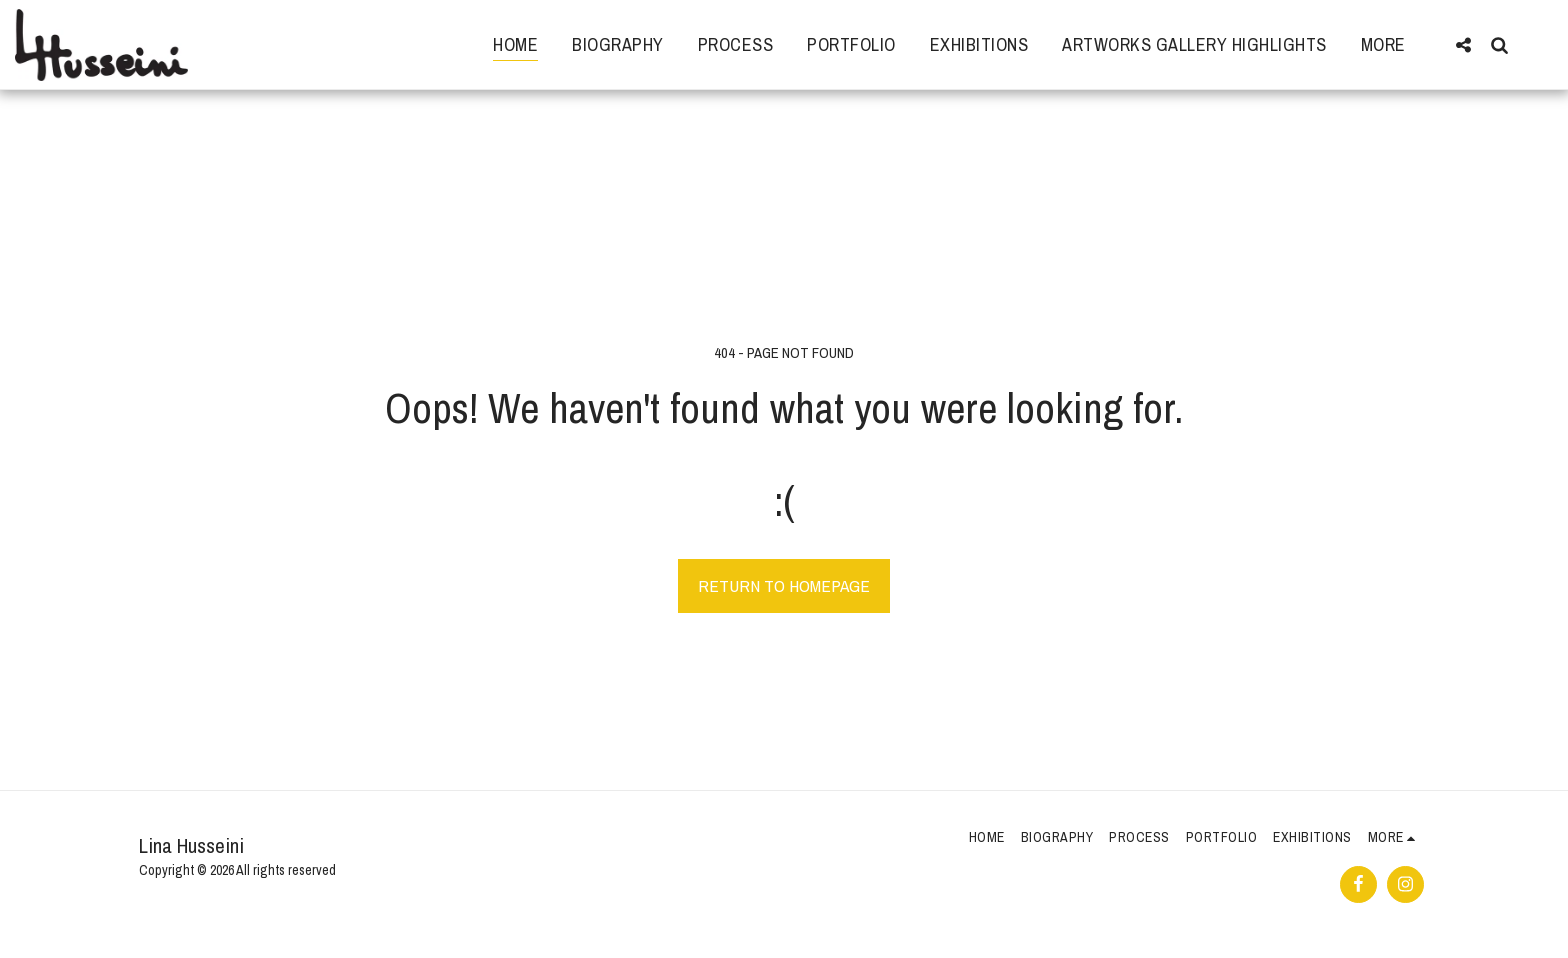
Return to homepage (784, 585)
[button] (1463, 44)
